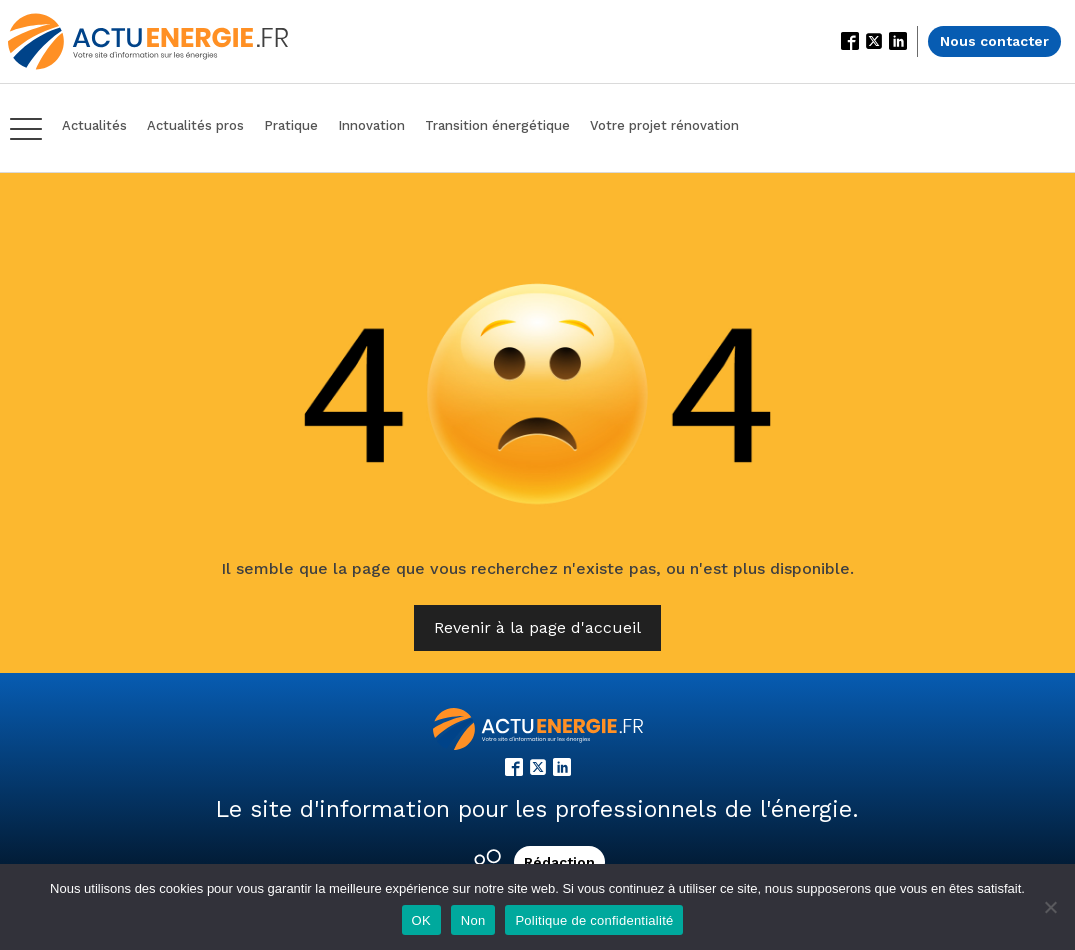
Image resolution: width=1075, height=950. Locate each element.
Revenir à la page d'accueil (537, 627)
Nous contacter (994, 41)
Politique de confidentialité (594, 920)
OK (421, 920)
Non (473, 920)
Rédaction (559, 862)
